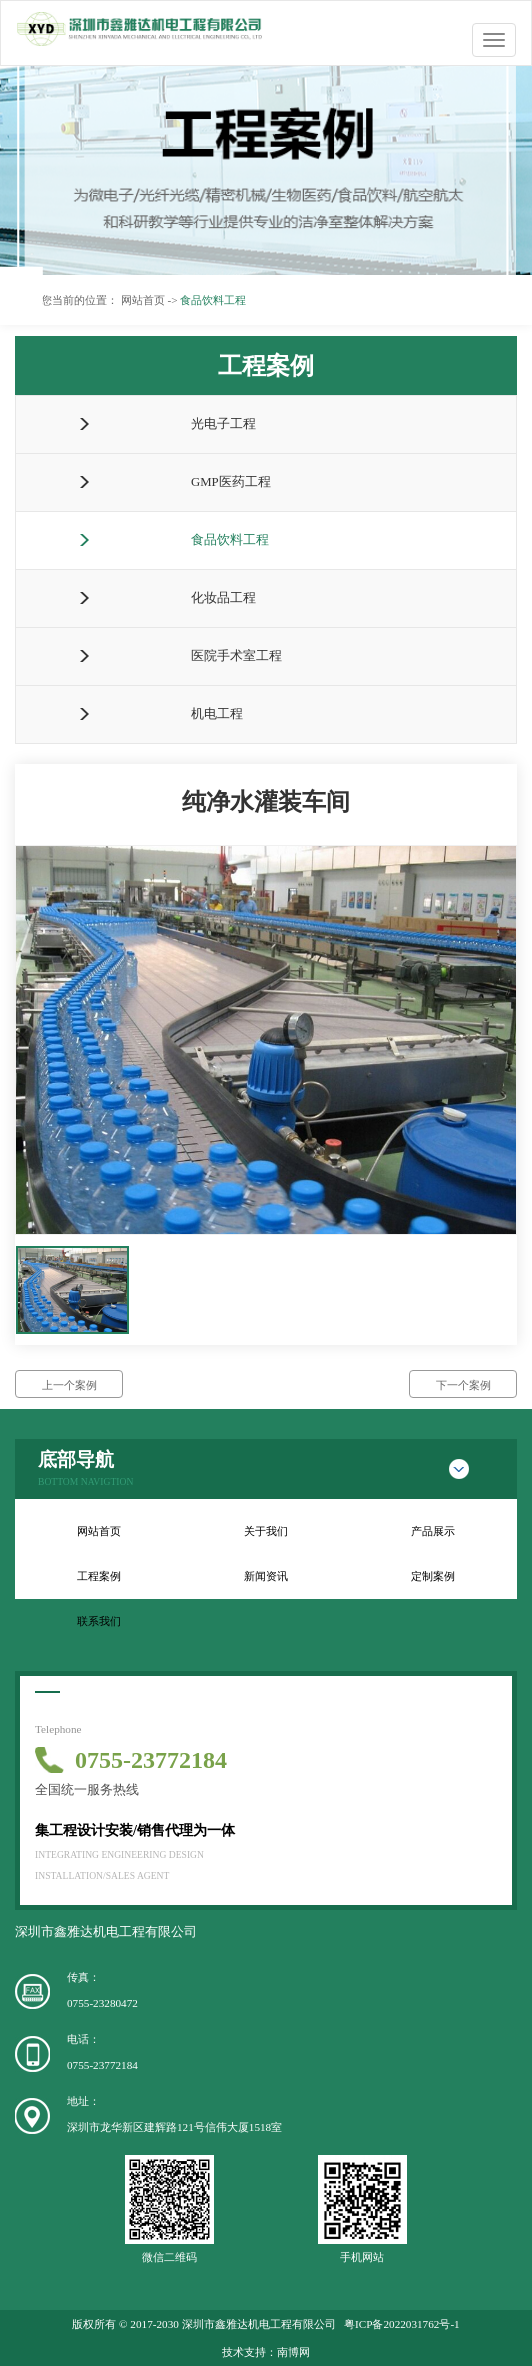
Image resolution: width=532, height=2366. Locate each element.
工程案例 (99, 1576)
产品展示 (433, 1531)
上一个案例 (69, 1385)
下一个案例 (463, 1385)
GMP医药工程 (231, 482)
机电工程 (217, 714)
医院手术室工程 (236, 656)
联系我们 (99, 1621)
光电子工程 (223, 424)
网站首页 (99, 1531)
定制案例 (433, 1576)
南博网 (293, 2352)
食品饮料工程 (230, 540)
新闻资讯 (266, 1576)
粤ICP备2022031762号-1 (402, 2324)
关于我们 (266, 1531)
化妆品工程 (223, 598)
